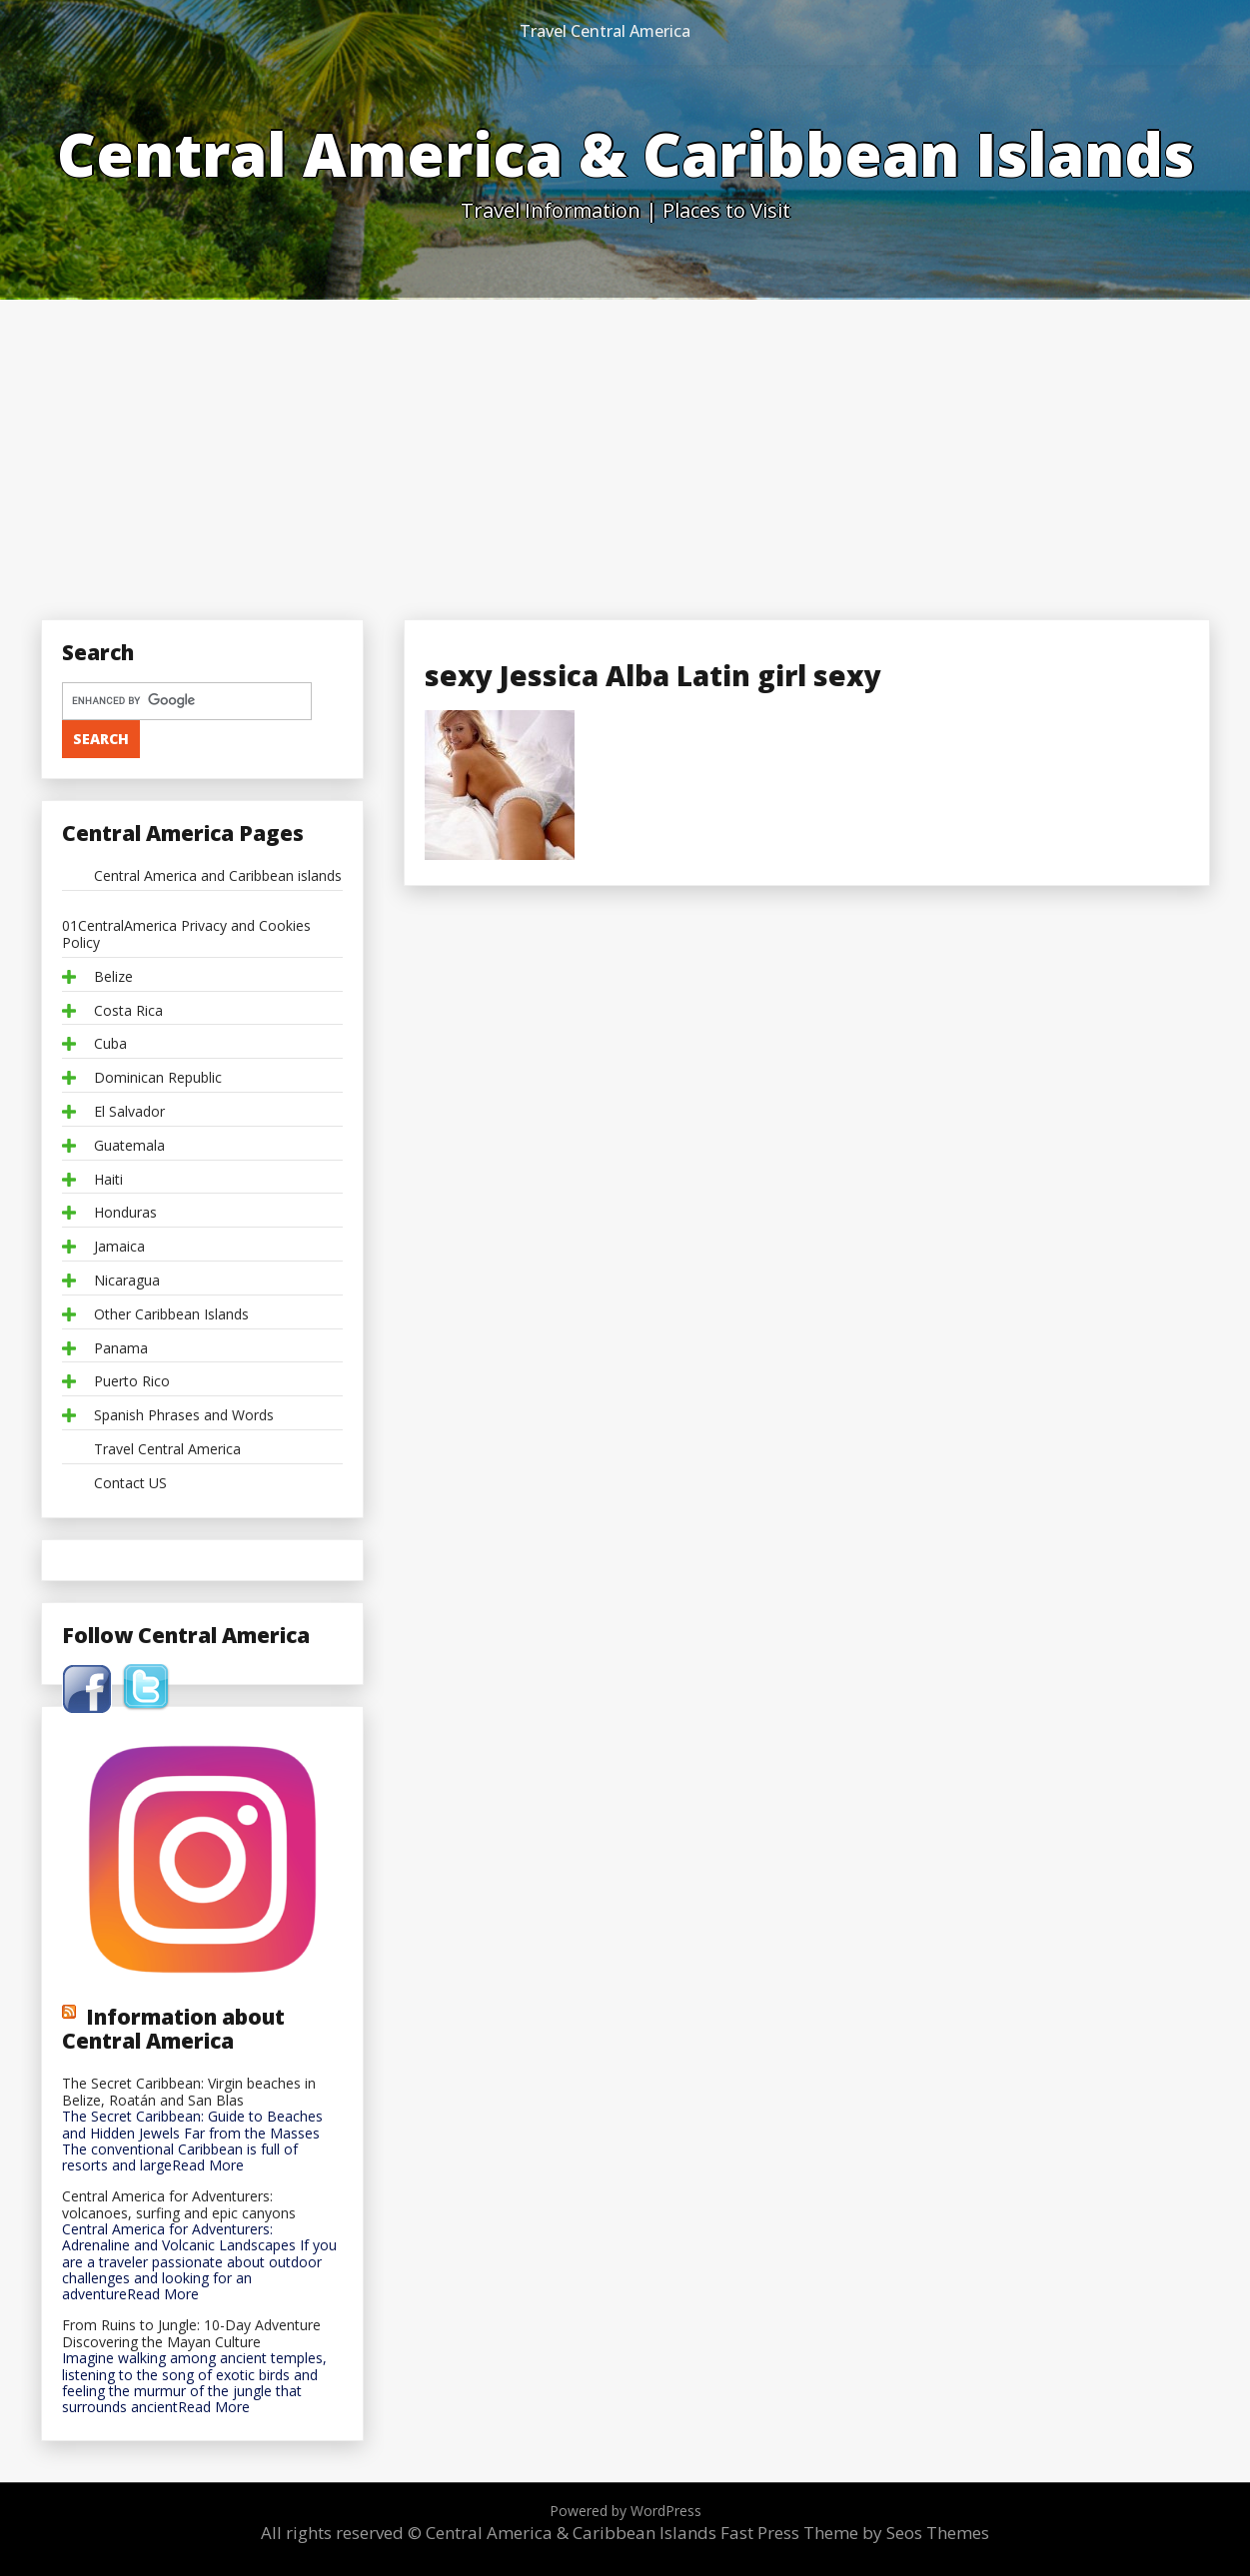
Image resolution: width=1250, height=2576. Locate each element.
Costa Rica (128, 1011)
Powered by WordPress (625, 2510)
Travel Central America (605, 31)
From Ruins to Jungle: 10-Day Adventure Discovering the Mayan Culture (191, 2334)
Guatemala (129, 1146)
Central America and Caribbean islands (218, 876)
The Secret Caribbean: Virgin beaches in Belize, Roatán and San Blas (189, 2093)
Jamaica (119, 1247)
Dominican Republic (158, 1078)
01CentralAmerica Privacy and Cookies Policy (186, 935)
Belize (113, 977)
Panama (121, 1348)
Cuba (110, 1044)
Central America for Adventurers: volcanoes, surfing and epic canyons (179, 2205)
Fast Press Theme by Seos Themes (854, 2532)
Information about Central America (173, 2029)
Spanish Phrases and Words (184, 1415)
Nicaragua (127, 1281)
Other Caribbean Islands (171, 1314)
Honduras (125, 1213)
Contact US (130, 1483)
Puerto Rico (132, 1381)
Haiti (108, 1180)
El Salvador (129, 1112)
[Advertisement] (625, 449)
